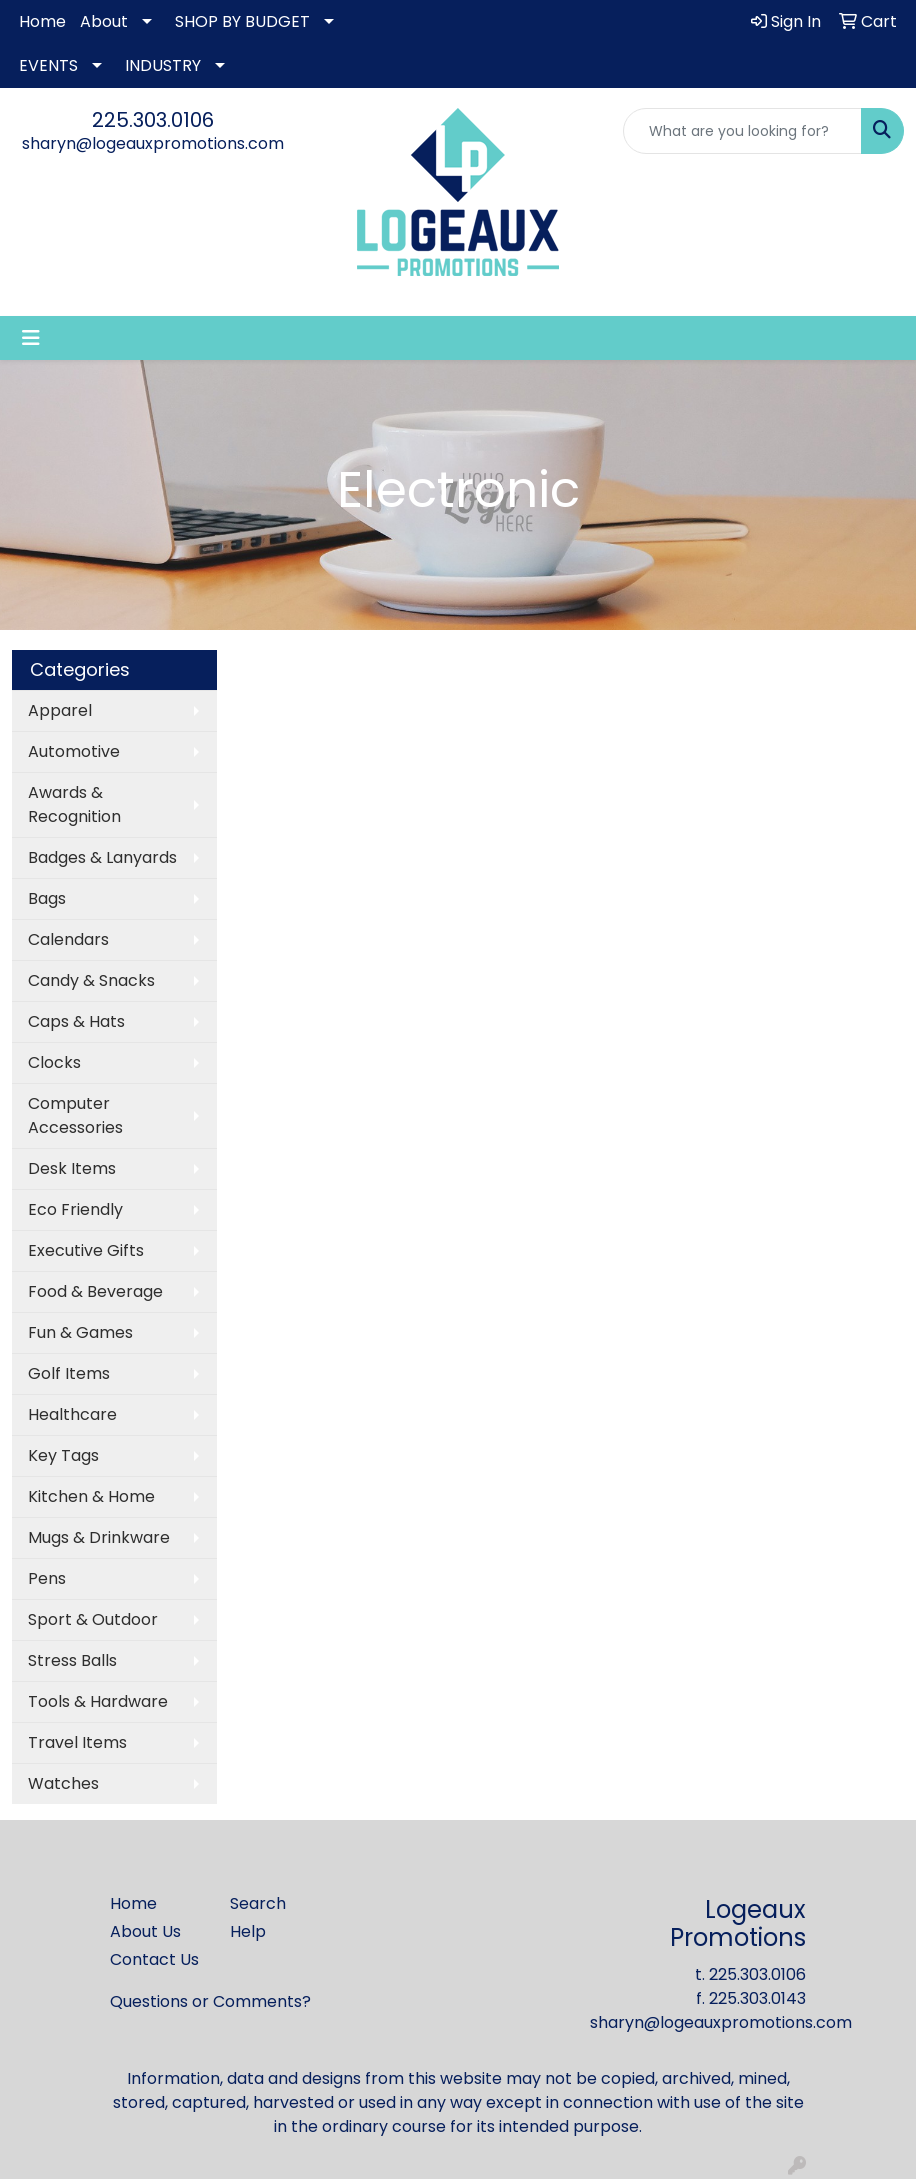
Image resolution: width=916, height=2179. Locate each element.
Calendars (68, 939)
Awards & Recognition (74, 804)
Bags (47, 898)
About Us (145, 1931)
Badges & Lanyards (102, 857)
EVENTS (48, 65)
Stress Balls (72, 1660)
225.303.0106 (153, 120)
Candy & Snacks (91, 980)
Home (42, 21)
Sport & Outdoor (93, 1619)
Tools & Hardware (98, 1701)
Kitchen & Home (91, 1496)
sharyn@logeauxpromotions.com (153, 143)
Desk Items (72, 1168)
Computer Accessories (75, 1115)
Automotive (74, 751)
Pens (47, 1578)
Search (258, 1903)
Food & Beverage (95, 1291)
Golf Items (69, 1373)
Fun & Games (80, 1332)
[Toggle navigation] (31, 338)
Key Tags (63, 1455)
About (104, 21)
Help (248, 1931)
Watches (63, 1783)
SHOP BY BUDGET (242, 21)
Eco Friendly (75, 1209)
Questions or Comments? (210, 2001)
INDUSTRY (163, 65)
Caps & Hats (76, 1021)
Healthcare (72, 1414)
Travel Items (77, 1742)
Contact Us (154, 1959)
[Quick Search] (742, 131)
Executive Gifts (86, 1250)
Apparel (60, 710)
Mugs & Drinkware (99, 1537)
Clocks (54, 1062)
